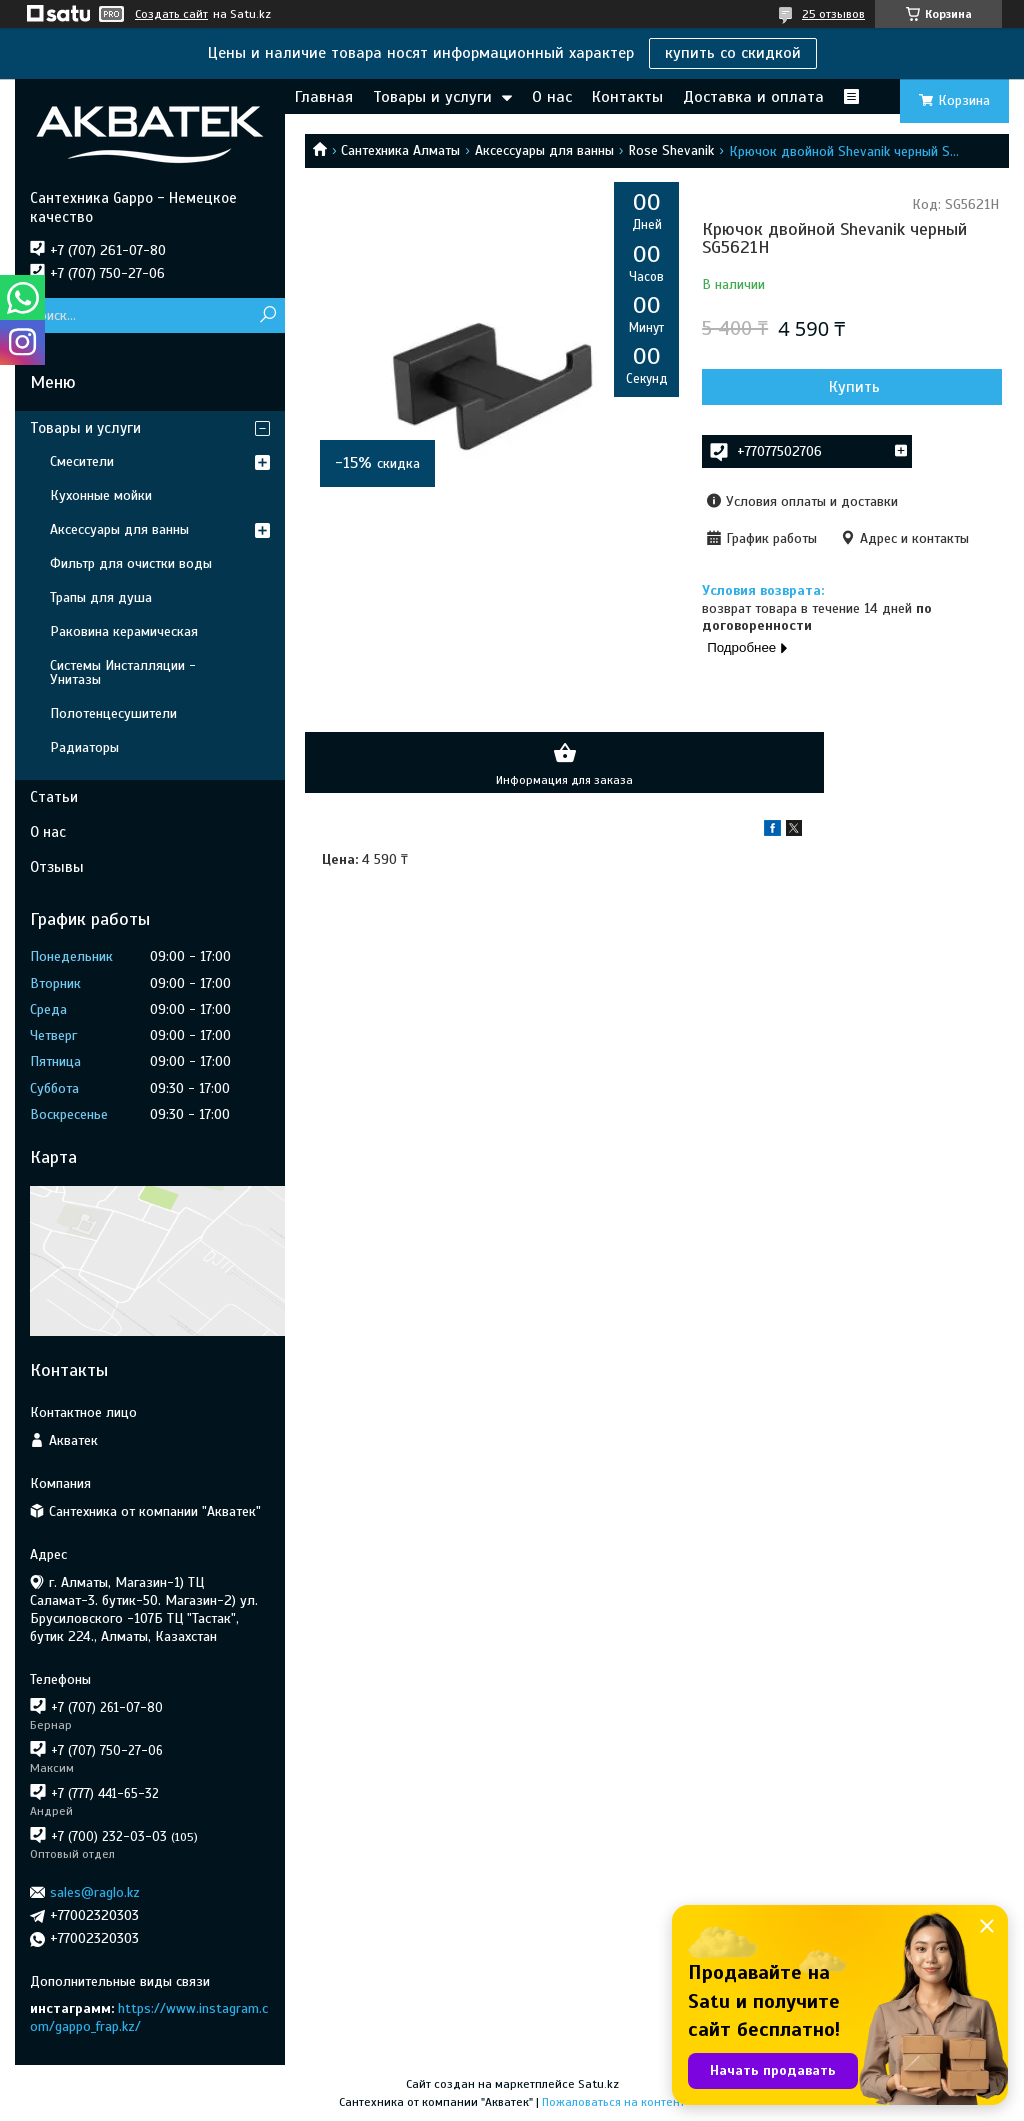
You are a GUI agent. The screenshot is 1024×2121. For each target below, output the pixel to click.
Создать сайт (171, 14)
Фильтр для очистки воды (131, 563)
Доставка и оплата (753, 97)
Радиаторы (84, 747)
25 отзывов (833, 14)
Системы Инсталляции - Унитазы (123, 672)
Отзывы (57, 867)
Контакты (627, 97)
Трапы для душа (101, 597)
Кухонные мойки (101, 495)
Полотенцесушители (113, 713)
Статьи (54, 797)
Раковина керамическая (124, 631)
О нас (552, 97)
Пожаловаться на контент (613, 2102)
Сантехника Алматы (400, 150)
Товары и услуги (432, 97)
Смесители (82, 461)
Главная (324, 97)
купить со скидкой (733, 53)
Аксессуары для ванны (544, 150)
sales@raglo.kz (95, 1892)
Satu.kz (598, 2084)
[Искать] (267, 315)
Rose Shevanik (671, 150)
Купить (854, 387)
